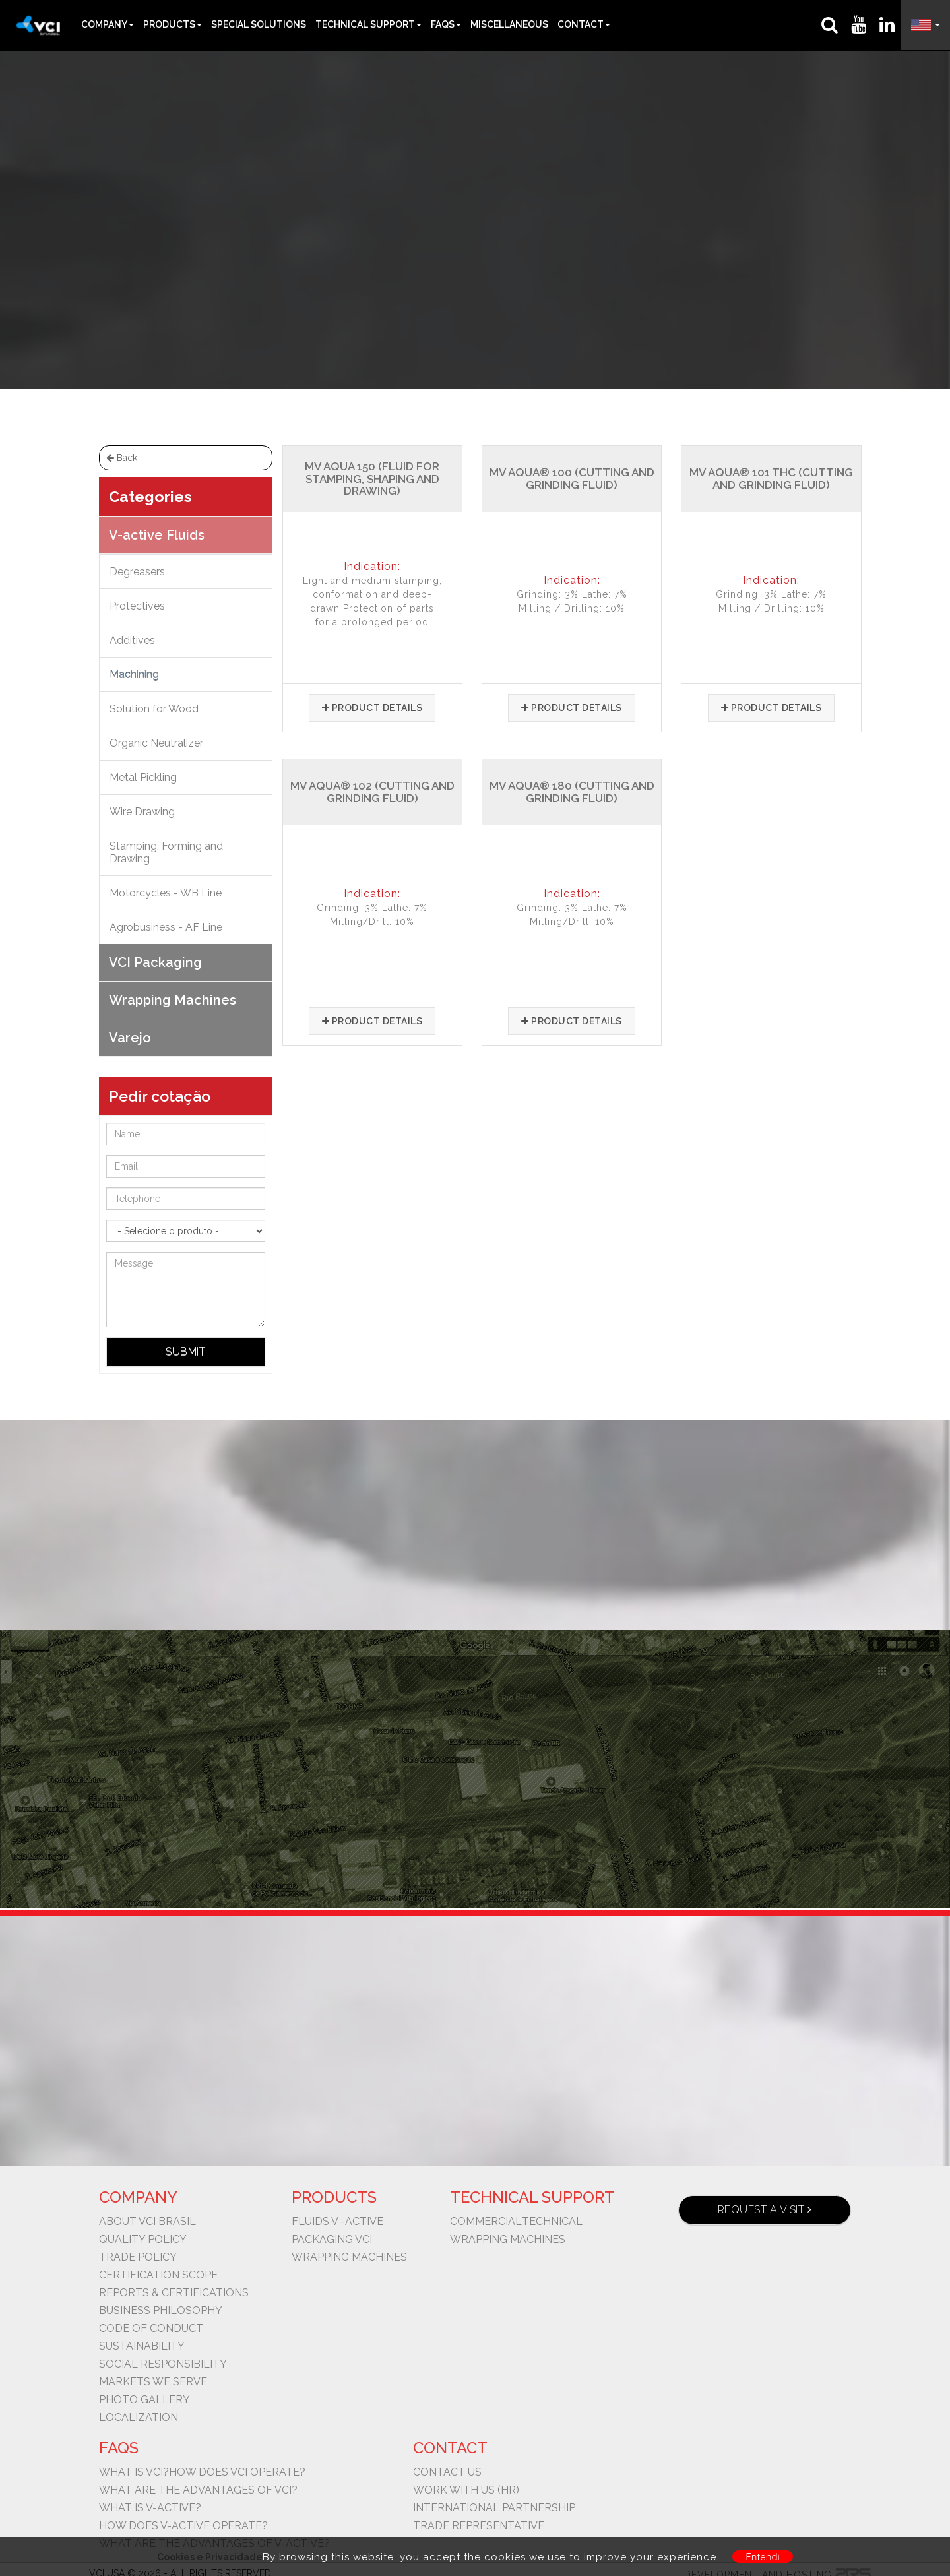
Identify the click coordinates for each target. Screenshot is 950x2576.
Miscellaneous (509, 24)
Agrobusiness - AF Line (166, 927)
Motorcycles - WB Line (166, 893)
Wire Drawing (142, 811)
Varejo (130, 1038)
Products (172, 24)
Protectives (137, 606)
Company (107, 24)
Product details (372, 708)
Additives (132, 640)
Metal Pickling (143, 777)
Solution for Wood (154, 709)
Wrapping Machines (172, 1000)
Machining (533, 211)
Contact (583, 24)
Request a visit (765, 2209)
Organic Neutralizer (156, 743)
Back (121, 458)
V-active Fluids (455, 211)
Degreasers (137, 571)
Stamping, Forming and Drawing (166, 852)
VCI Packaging (155, 962)
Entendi (762, 2556)
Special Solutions (258, 24)
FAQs (446, 24)
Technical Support (368, 24)
